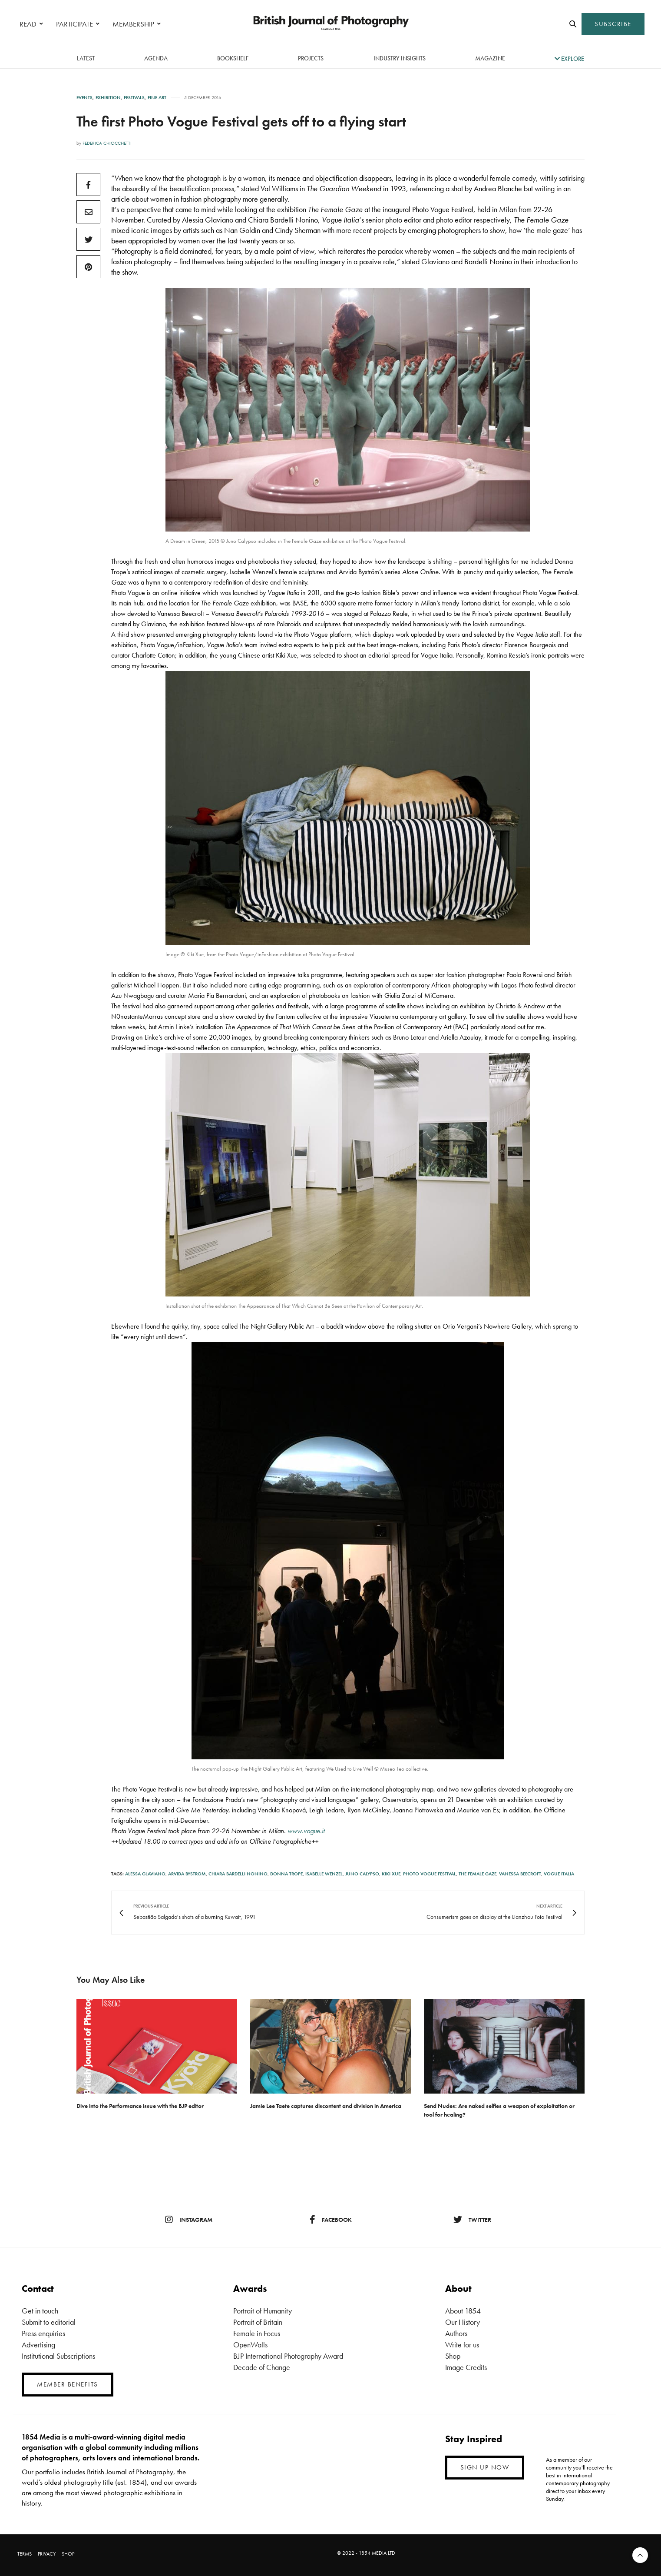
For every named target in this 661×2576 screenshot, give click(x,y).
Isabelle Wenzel (324, 1874)
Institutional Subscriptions (58, 2356)
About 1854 (463, 2311)
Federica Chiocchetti (107, 143)
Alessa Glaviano (145, 1874)
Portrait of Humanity (262, 2311)
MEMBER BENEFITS (67, 2384)
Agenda (156, 58)
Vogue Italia (559, 1874)
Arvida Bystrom (187, 1874)
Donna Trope (286, 1874)
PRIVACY (47, 2553)
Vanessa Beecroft (520, 1874)
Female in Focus (256, 2333)
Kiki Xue (391, 1874)
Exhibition (108, 97)
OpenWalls (250, 2345)
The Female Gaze (477, 1874)
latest (86, 58)
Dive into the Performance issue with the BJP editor (140, 2106)
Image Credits (466, 2367)
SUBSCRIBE (613, 24)
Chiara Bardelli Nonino (238, 1874)
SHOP (68, 2553)
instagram (188, 2219)
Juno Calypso (362, 1874)
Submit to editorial (49, 2322)
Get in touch (40, 2311)
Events (84, 97)
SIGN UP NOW (484, 2467)
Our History (462, 2322)
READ (28, 24)
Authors (456, 2333)
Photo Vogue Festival (429, 1874)
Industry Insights (399, 58)
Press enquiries (43, 2333)
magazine (490, 58)
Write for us (462, 2345)
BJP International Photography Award (288, 2356)
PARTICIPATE (74, 24)
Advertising (38, 2345)
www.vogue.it (306, 1830)
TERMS (24, 2553)
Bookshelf (232, 58)
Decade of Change (261, 2367)
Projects (311, 58)
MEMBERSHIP (133, 24)
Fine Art (157, 97)
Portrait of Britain (257, 2322)
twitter (472, 2219)
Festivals (134, 97)
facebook (331, 2219)
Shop (452, 2356)
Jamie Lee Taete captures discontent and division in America (325, 2106)
